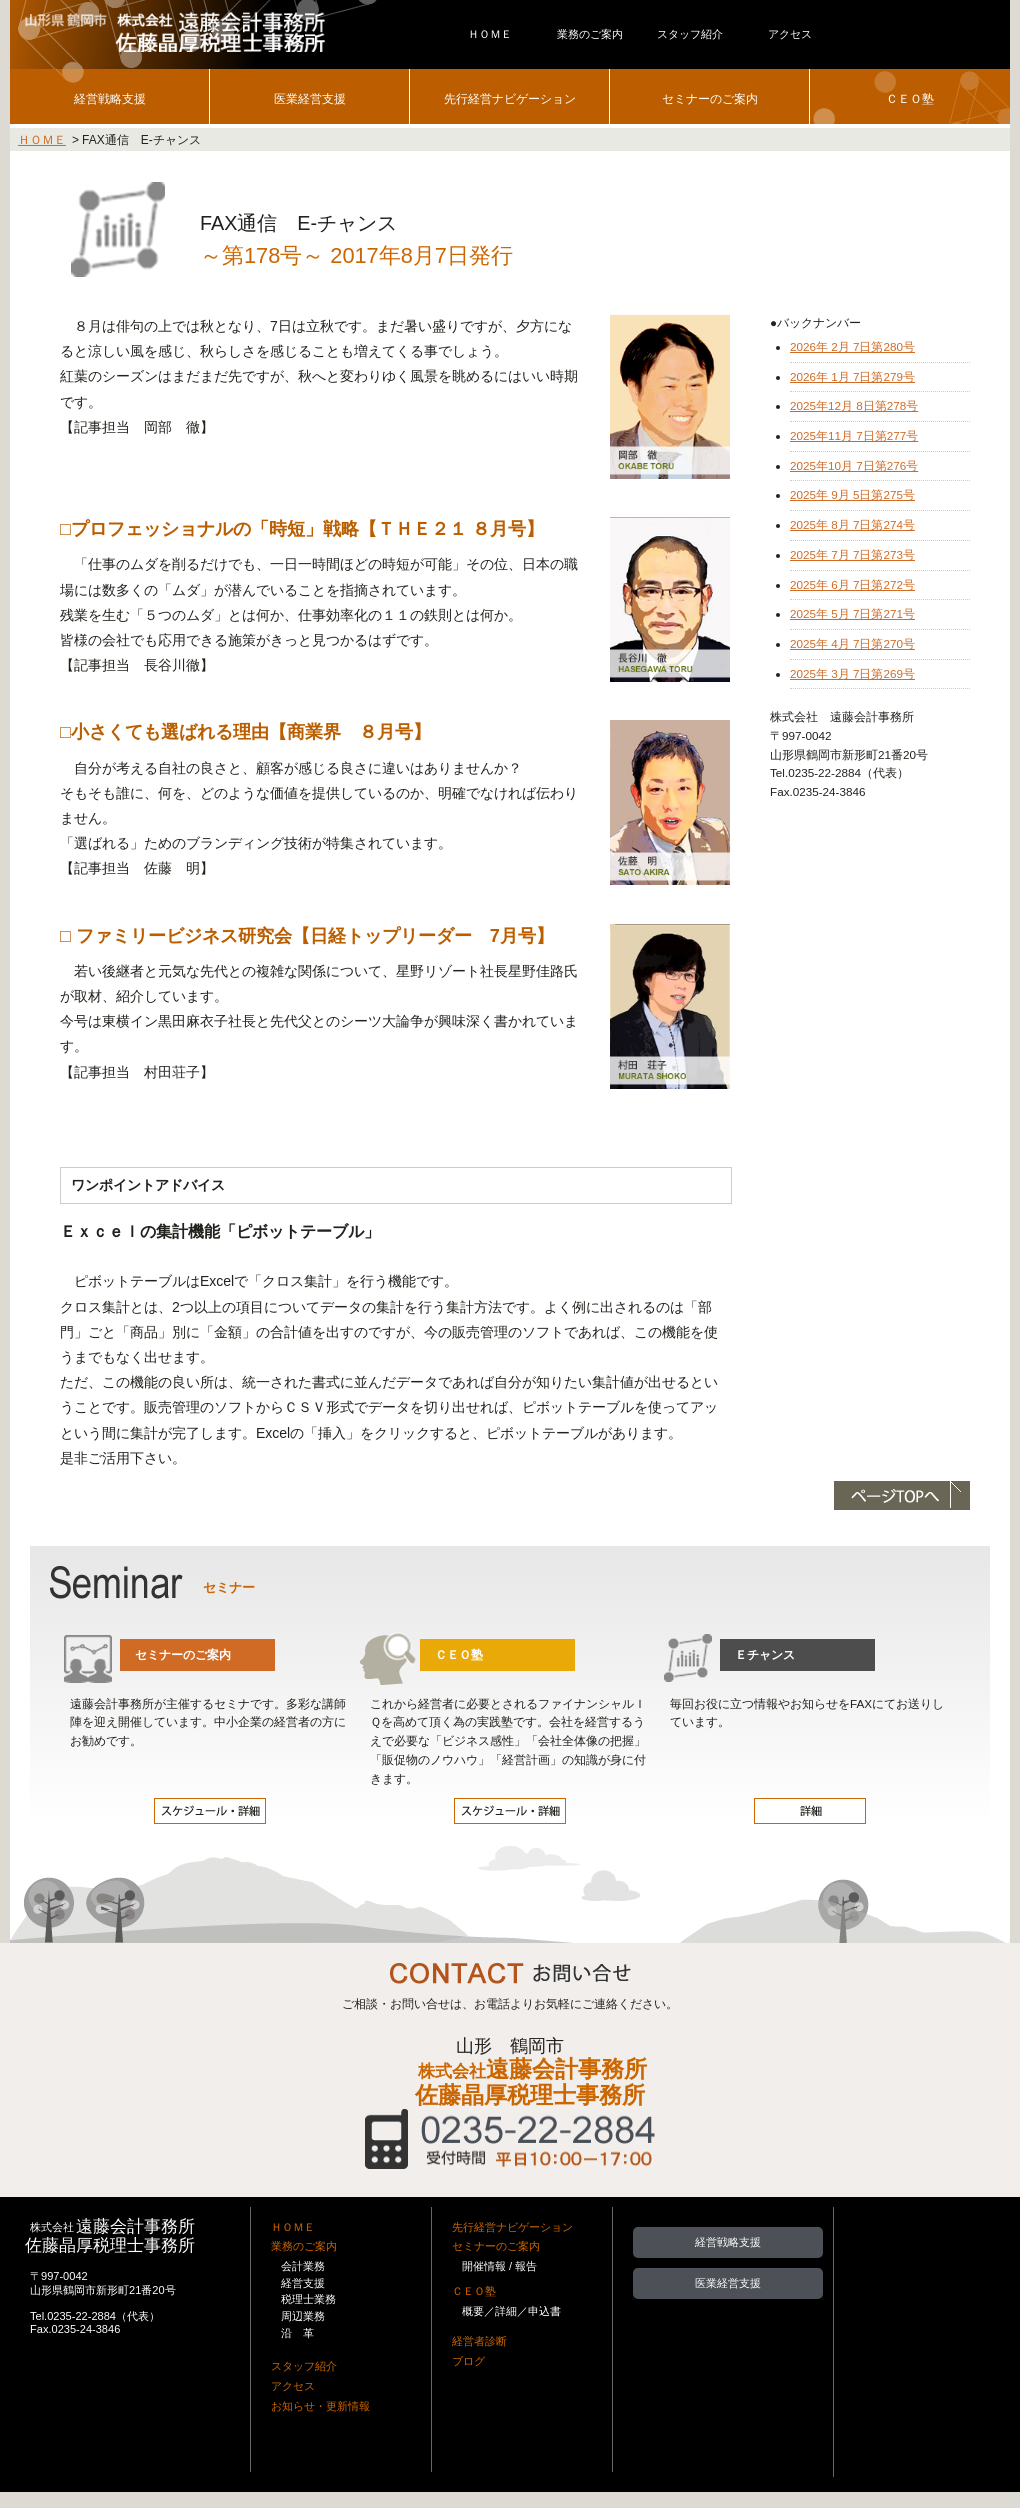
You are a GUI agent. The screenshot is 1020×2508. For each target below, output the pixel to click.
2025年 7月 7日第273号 (852, 554)
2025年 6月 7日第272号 (852, 584)
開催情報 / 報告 (499, 2266)
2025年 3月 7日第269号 (852, 673)
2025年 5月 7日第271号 (852, 613)
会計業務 (303, 2266)
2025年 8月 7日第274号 (852, 524)
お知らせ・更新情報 (320, 2406)
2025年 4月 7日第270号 (852, 643)
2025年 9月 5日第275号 (852, 494)
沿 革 (297, 2333)
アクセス (293, 2386)
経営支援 (303, 2283)
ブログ (468, 2361)
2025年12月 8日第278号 (854, 405)
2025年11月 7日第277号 (854, 435)
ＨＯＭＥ (42, 140)
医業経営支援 (310, 98)
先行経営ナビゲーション (510, 98)
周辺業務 (303, 2316)
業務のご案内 (304, 2246)
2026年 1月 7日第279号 (852, 376)
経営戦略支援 (110, 98)
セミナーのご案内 (710, 98)
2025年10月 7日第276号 (854, 465)
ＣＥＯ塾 (910, 98)
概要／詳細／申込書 (511, 2311)
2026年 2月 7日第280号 (852, 346)
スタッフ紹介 (304, 2366)
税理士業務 (308, 2299)
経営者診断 (479, 2341)
